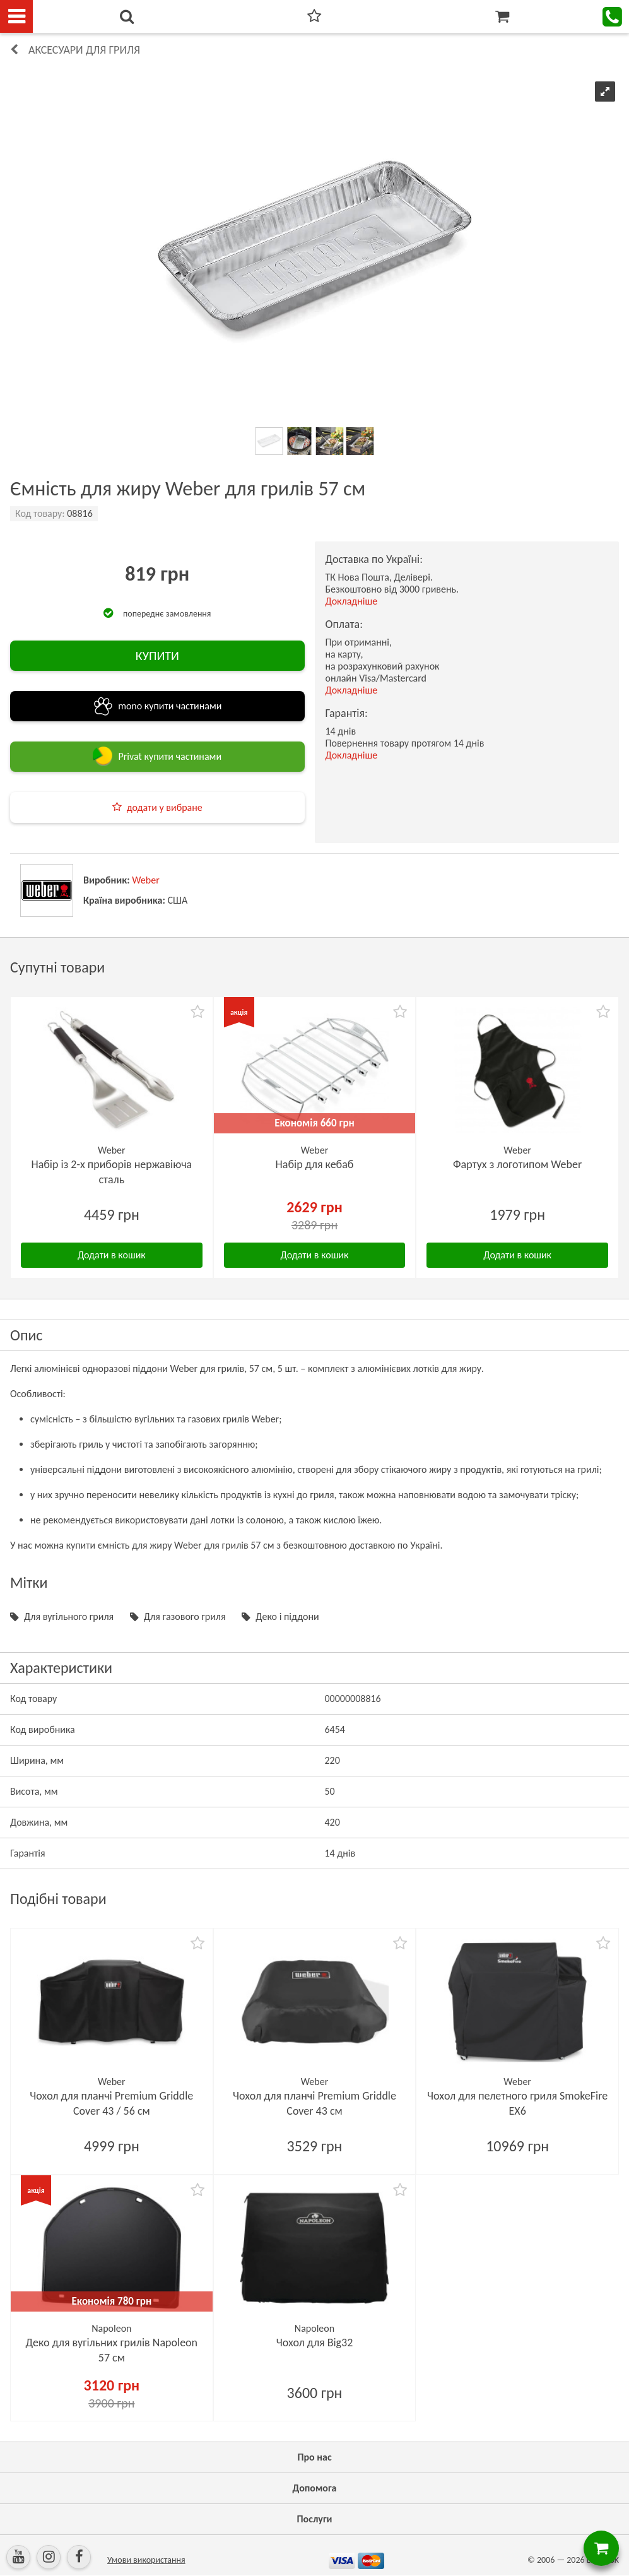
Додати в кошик (112, 1255)
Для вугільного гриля (69, 1616)
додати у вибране (165, 807)
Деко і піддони (287, 1616)
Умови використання (146, 2560)
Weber (146, 880)
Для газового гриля (185, 1616)
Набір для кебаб (315, 1164)
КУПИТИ (157, 655)
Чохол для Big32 (314, 2342)
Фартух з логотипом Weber (517, 1164)
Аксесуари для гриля (84, 50)
